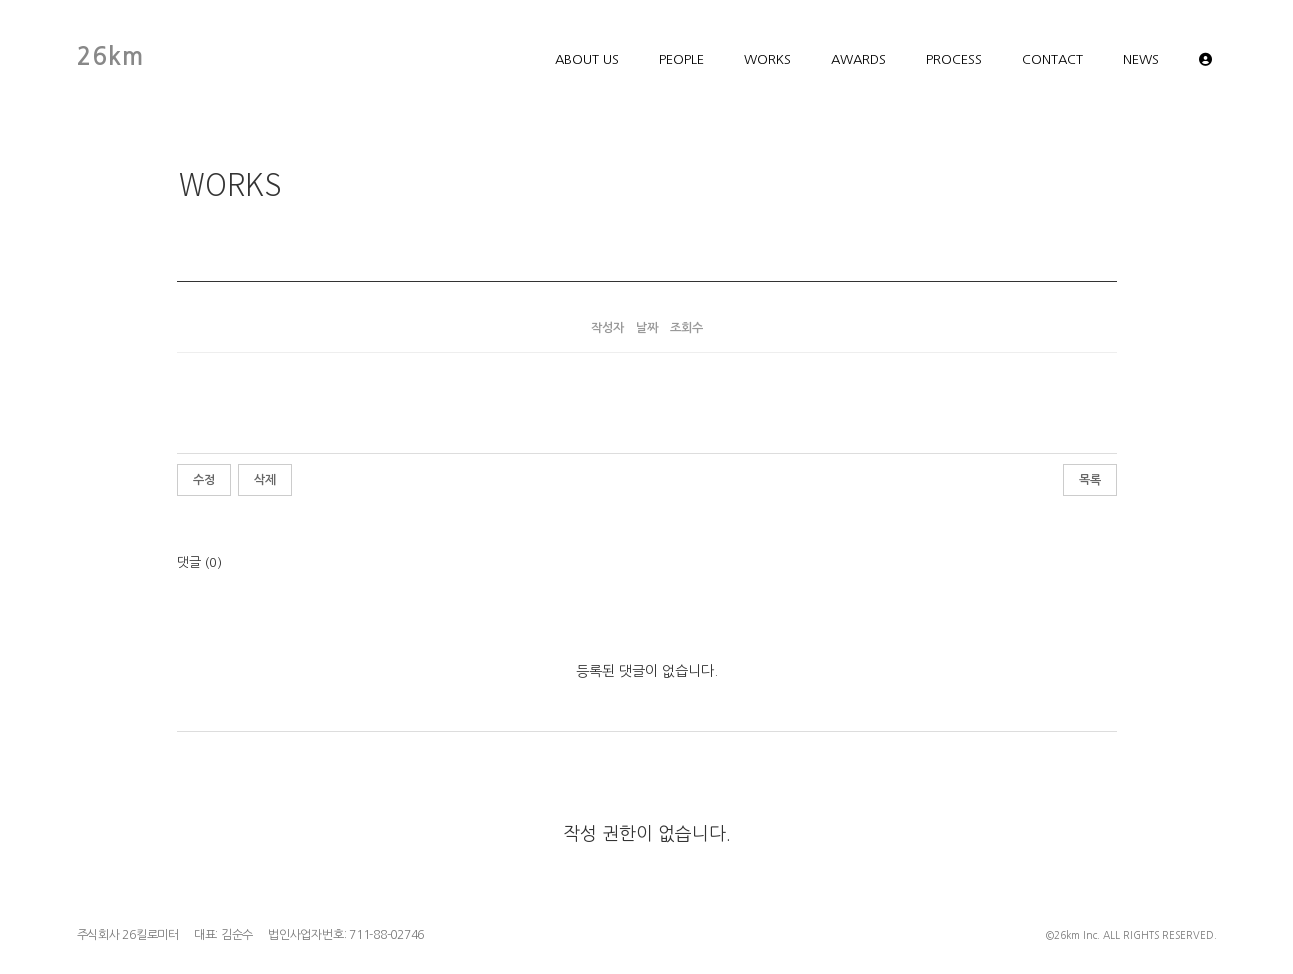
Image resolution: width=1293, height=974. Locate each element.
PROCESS (954, 59)
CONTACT (1052, 59)
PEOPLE (681, 59)
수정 (204, 480)
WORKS (767, 59)
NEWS (1141, 59)
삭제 (265, 480)
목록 (1090, 480)
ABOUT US (587, 59)
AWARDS (858, 59)
